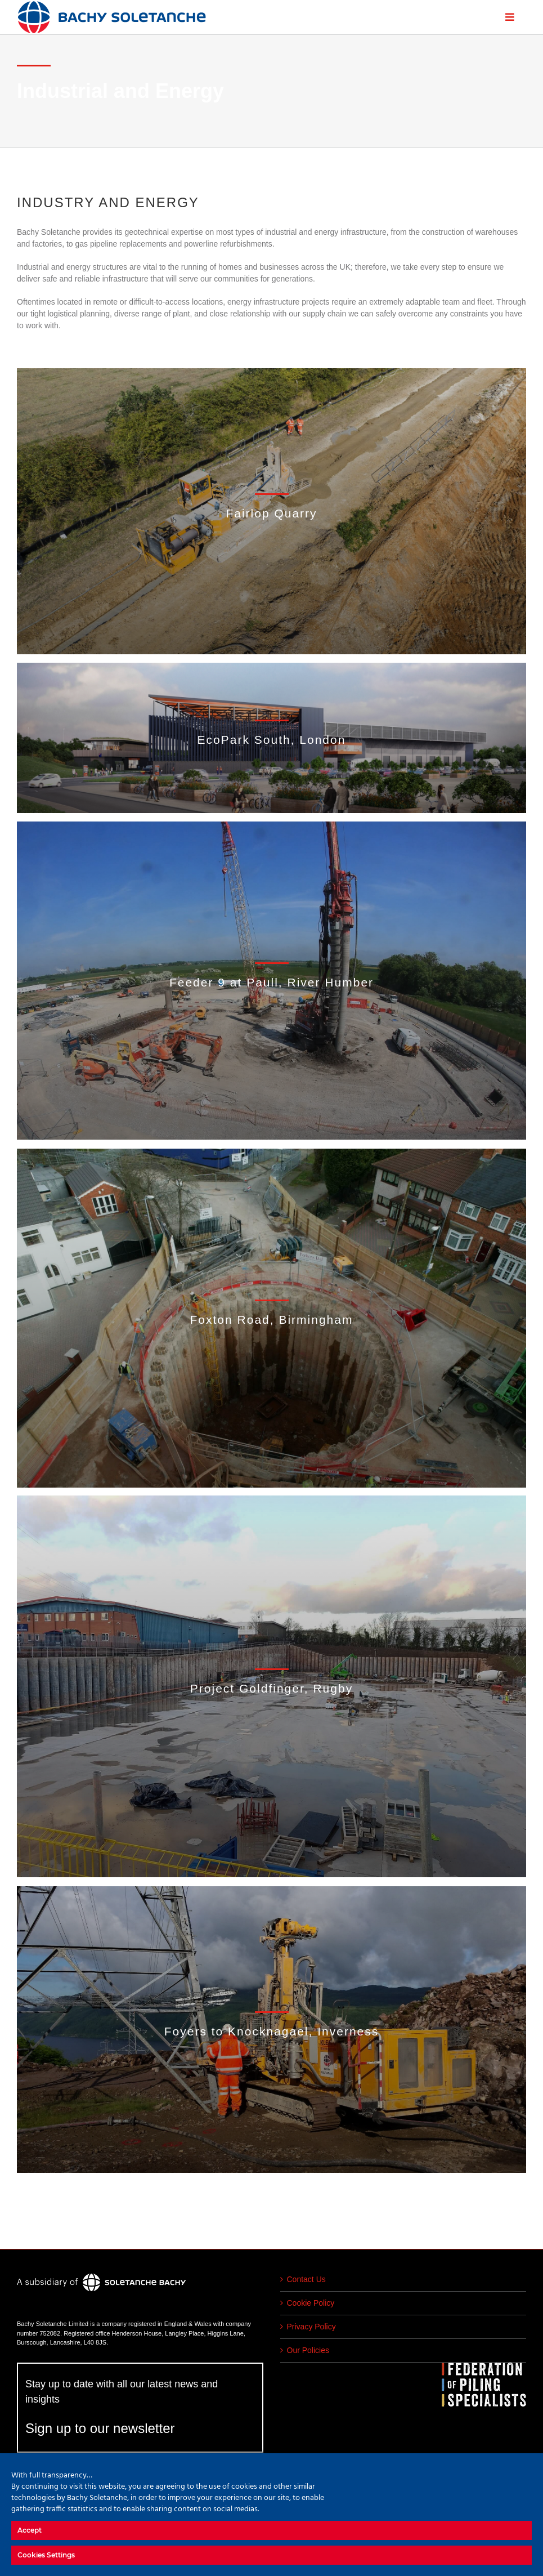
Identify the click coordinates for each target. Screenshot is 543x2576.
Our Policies (308, 2350)
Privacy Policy (311, 2326)
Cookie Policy (311, 2302)
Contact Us (306, 2279)
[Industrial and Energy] (271, 511)
